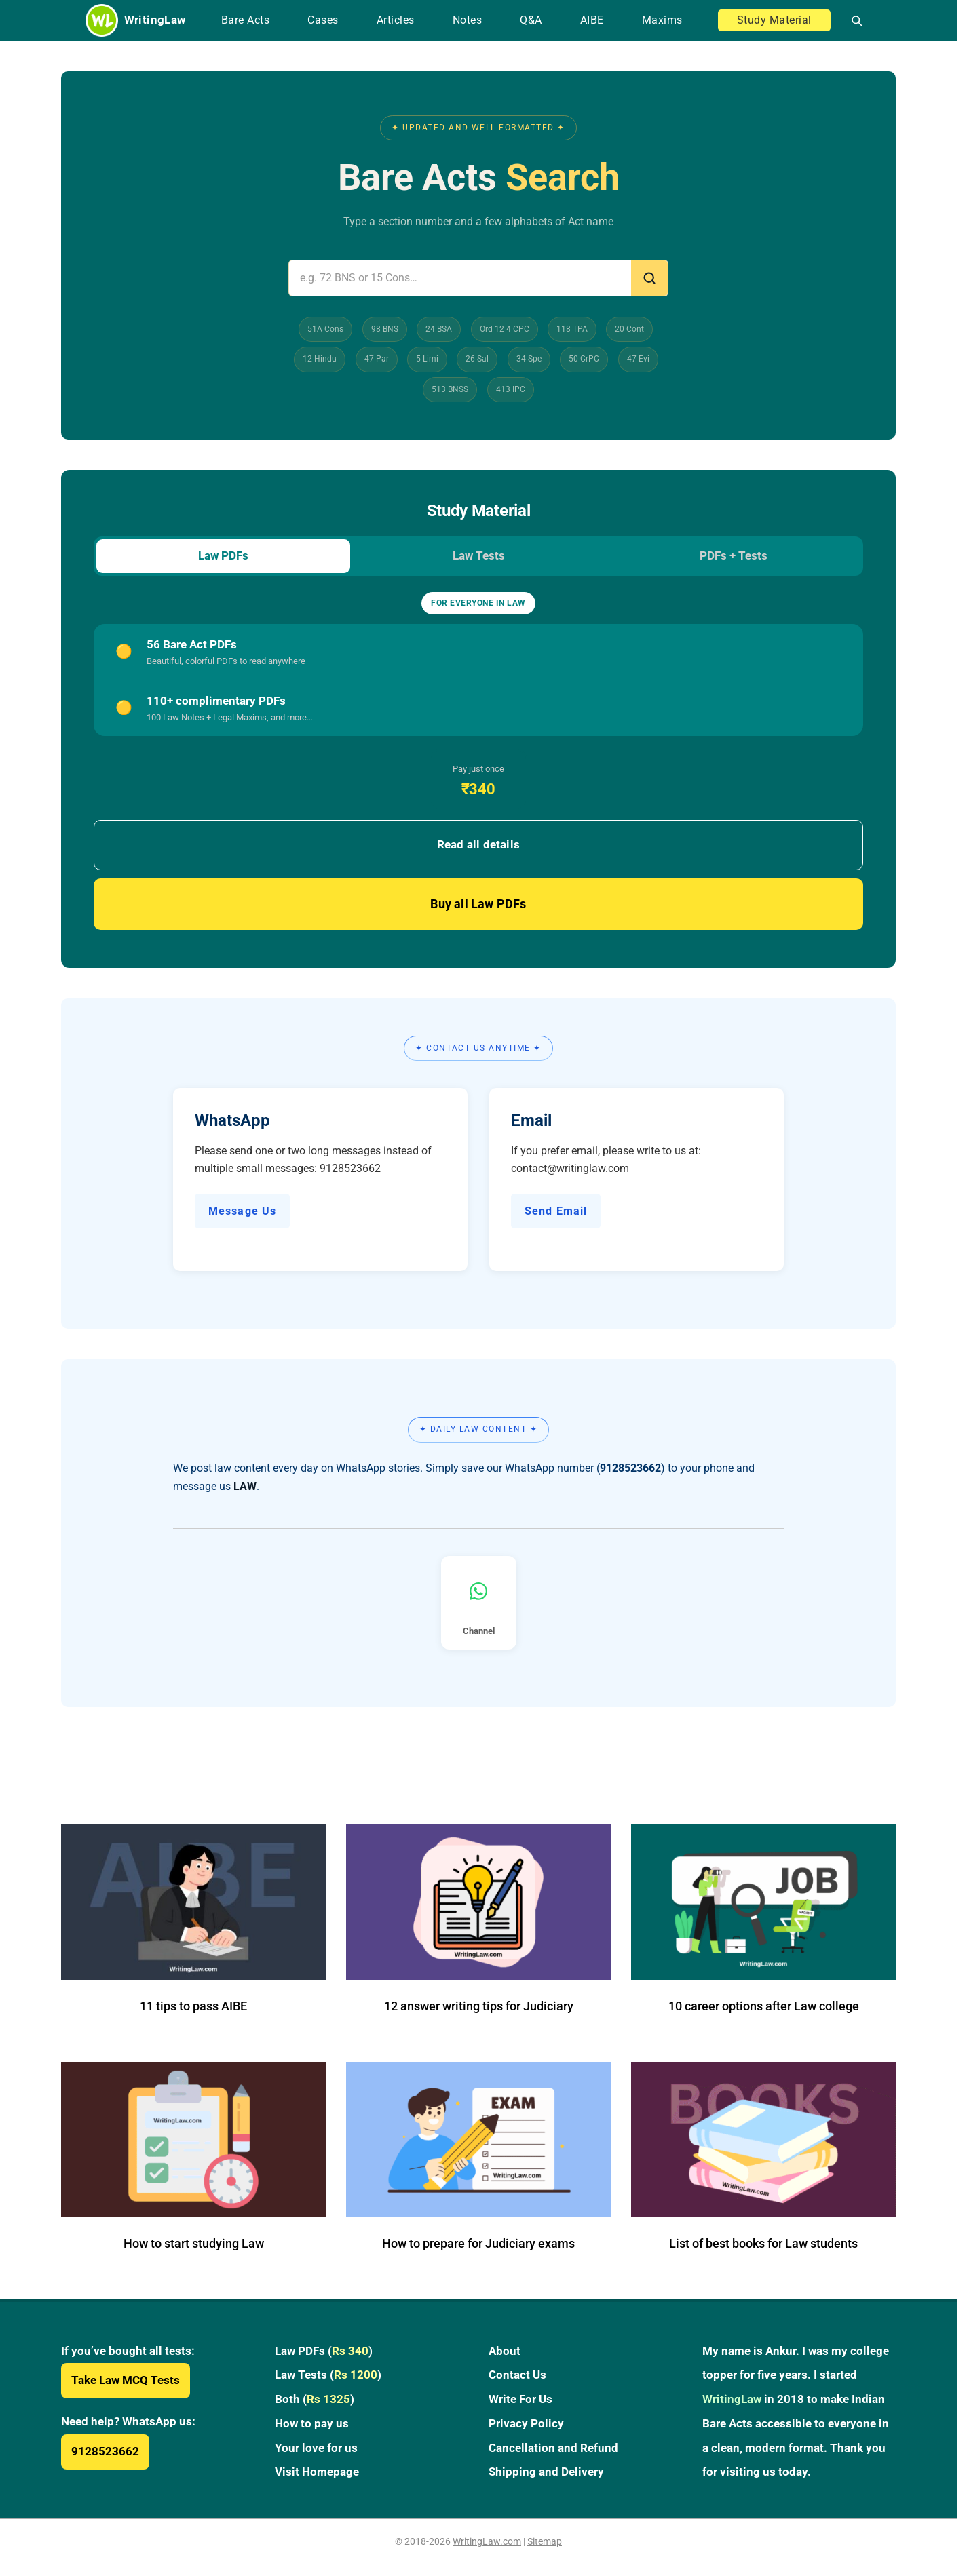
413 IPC (510, 389)
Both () (314, 2401)
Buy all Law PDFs (478, 906)
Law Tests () (328, 2376)
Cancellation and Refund (553, 2449)
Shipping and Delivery (546, 2473)
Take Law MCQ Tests (125, 2382)
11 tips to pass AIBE (193, 2008)
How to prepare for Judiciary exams (478, 2245)
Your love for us (316, 2449)
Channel (479, 1611)
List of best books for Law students (763, 2245)
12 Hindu (320, 359)
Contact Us (517, 2376)
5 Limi (427, 359)
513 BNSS (450, 389)
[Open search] (851, 20)
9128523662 (105, 2453)
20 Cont (629, 329)
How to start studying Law (194, 2245)
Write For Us (520, 2401)
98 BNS (384, 329)
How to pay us (312, 2425)
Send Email (556, 1212)
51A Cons (325, 329)
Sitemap (544, 2543)
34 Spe (529, 359)
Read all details (478, 846)
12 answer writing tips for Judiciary (478, 2008)
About (504, 2353)
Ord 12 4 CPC (504, 329)
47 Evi (638, 359)
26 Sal (477, 359)
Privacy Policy (526, 2425)
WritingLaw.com (487, 2543)
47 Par (376, 359)
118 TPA (572, 329)
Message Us (242, 1212)
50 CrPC (584, 359)
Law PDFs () (324, 2353)
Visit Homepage (317, 2473)
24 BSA (438, 329)
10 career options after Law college (763, 2008)
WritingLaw (731, 2401)
